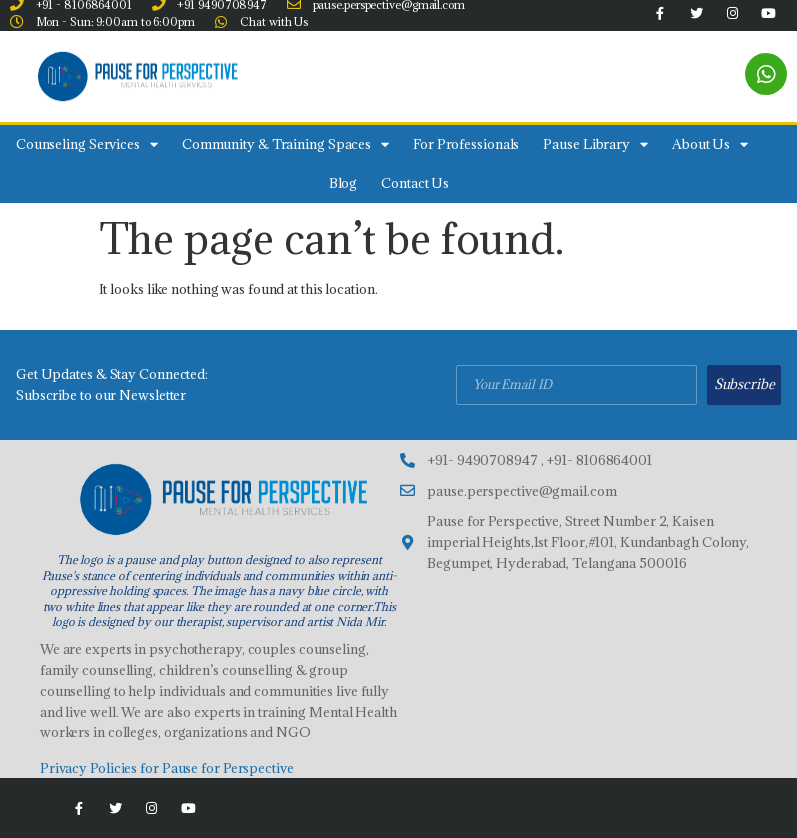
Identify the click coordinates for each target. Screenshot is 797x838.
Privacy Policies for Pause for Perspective (167, 768)
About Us (710, 144)
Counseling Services (87, 144)
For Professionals (466, 144)
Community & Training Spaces (285, 144)
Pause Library (595, 144)
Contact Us (415, 183)
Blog (343, 183)
